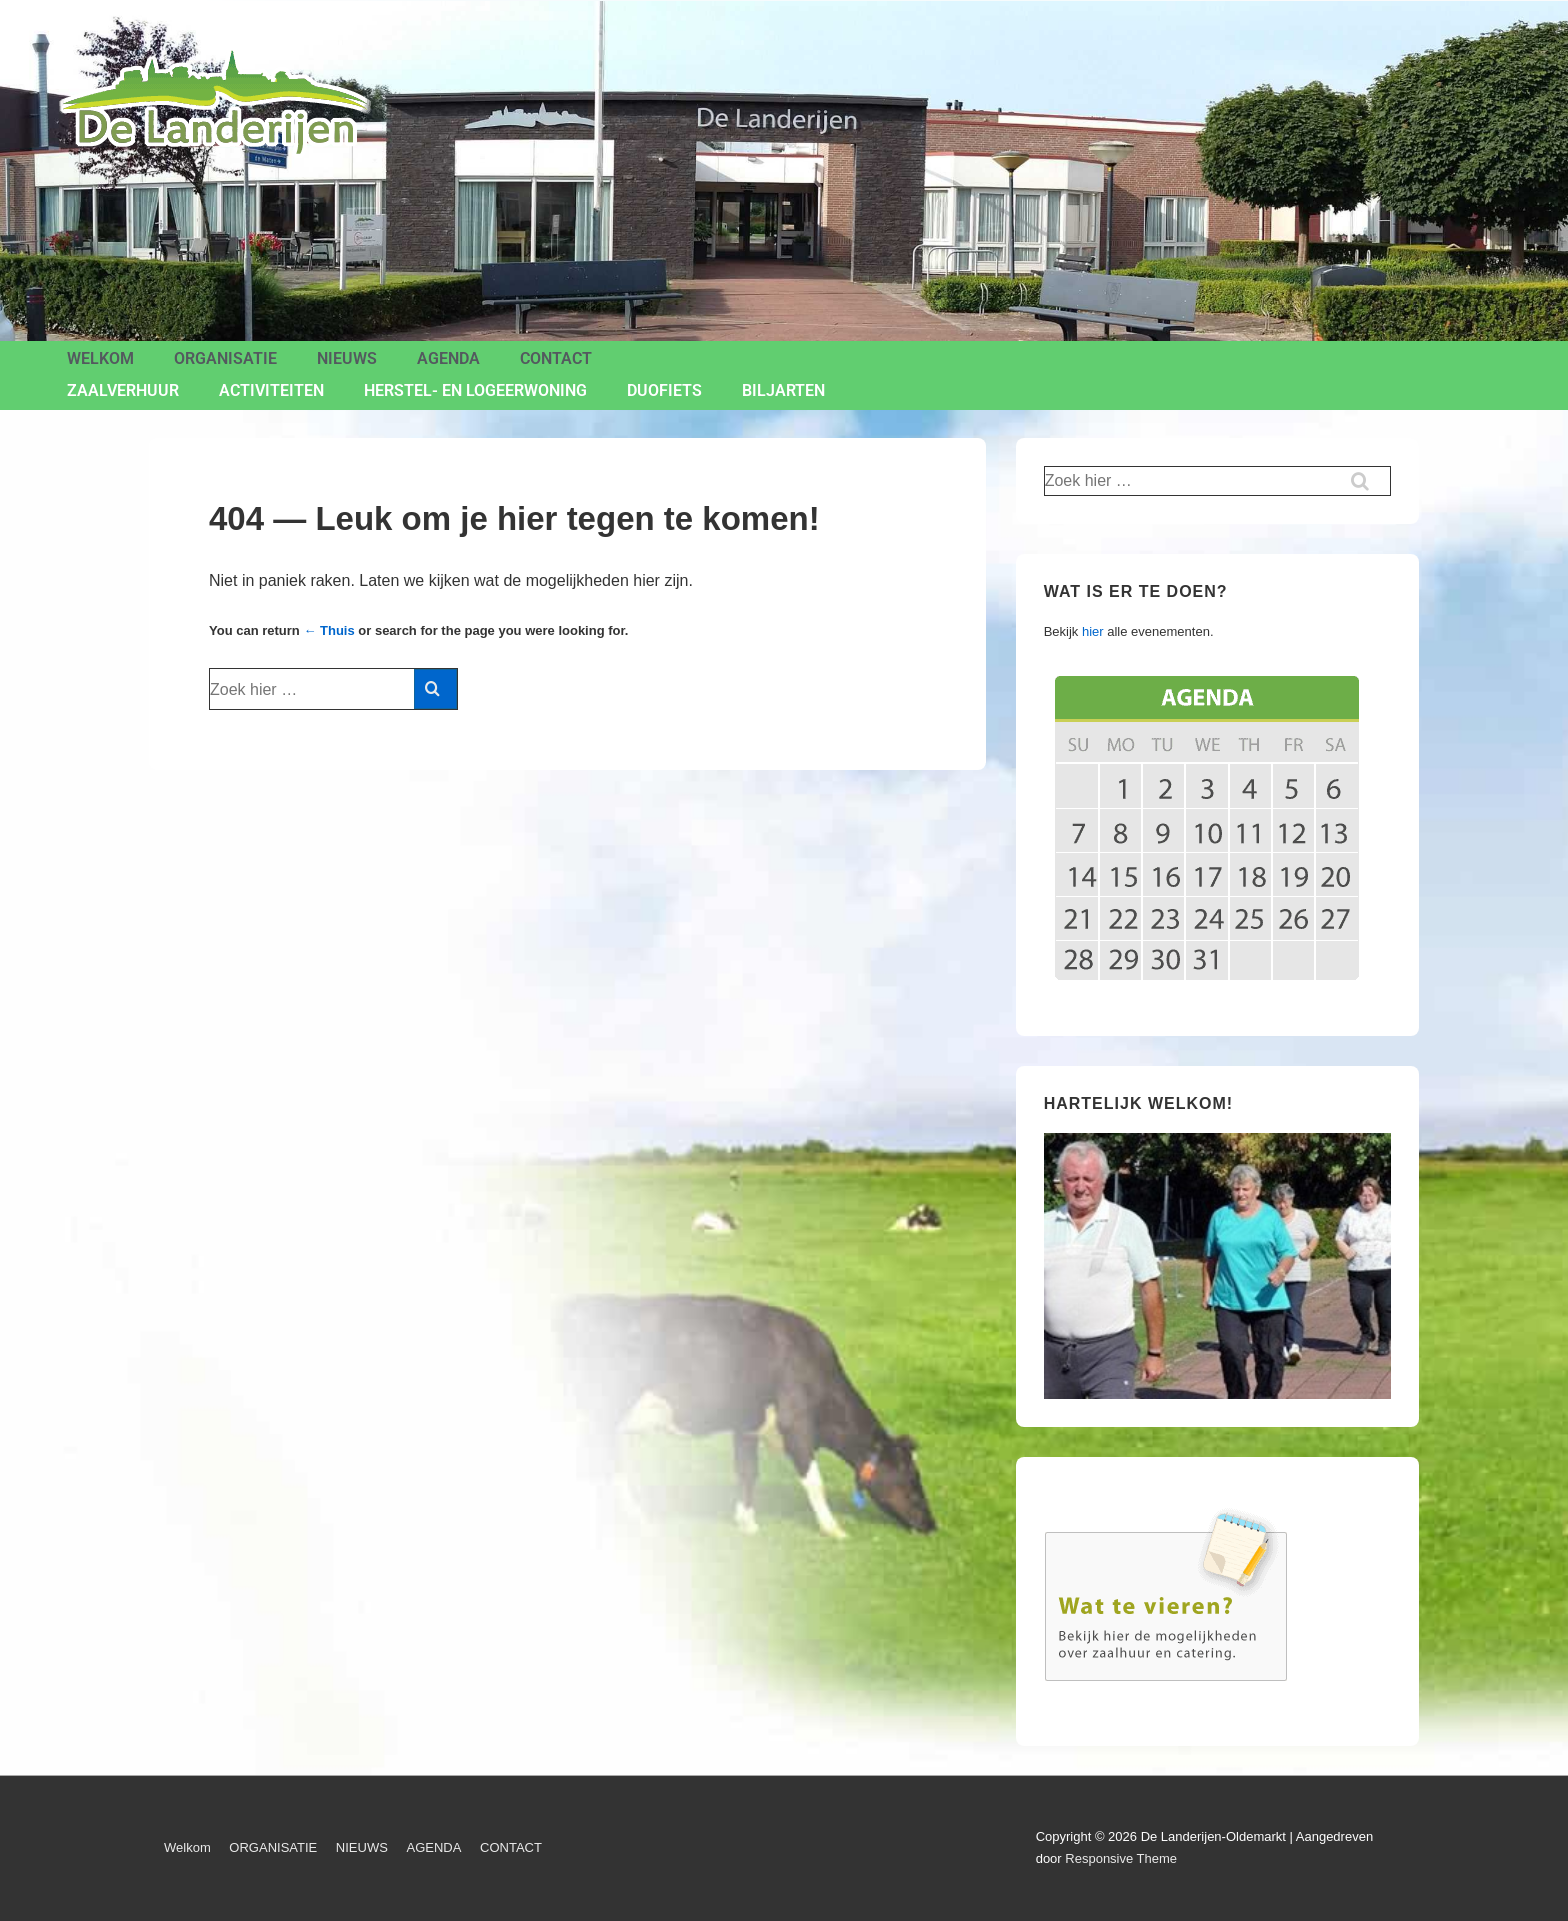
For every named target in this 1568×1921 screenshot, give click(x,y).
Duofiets (664, 390)
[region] (1217, 1266)
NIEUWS (347, 358)
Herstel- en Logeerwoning (475, 390)
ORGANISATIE (225, 358)
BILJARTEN (783, 390)
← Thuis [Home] (328, 630)
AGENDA (448, 358)
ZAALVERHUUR (123, 390)
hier (1093, 631)
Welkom (100, 358)
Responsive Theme (1121, 1858)
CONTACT (556, 358)
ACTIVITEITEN (271, 390)
